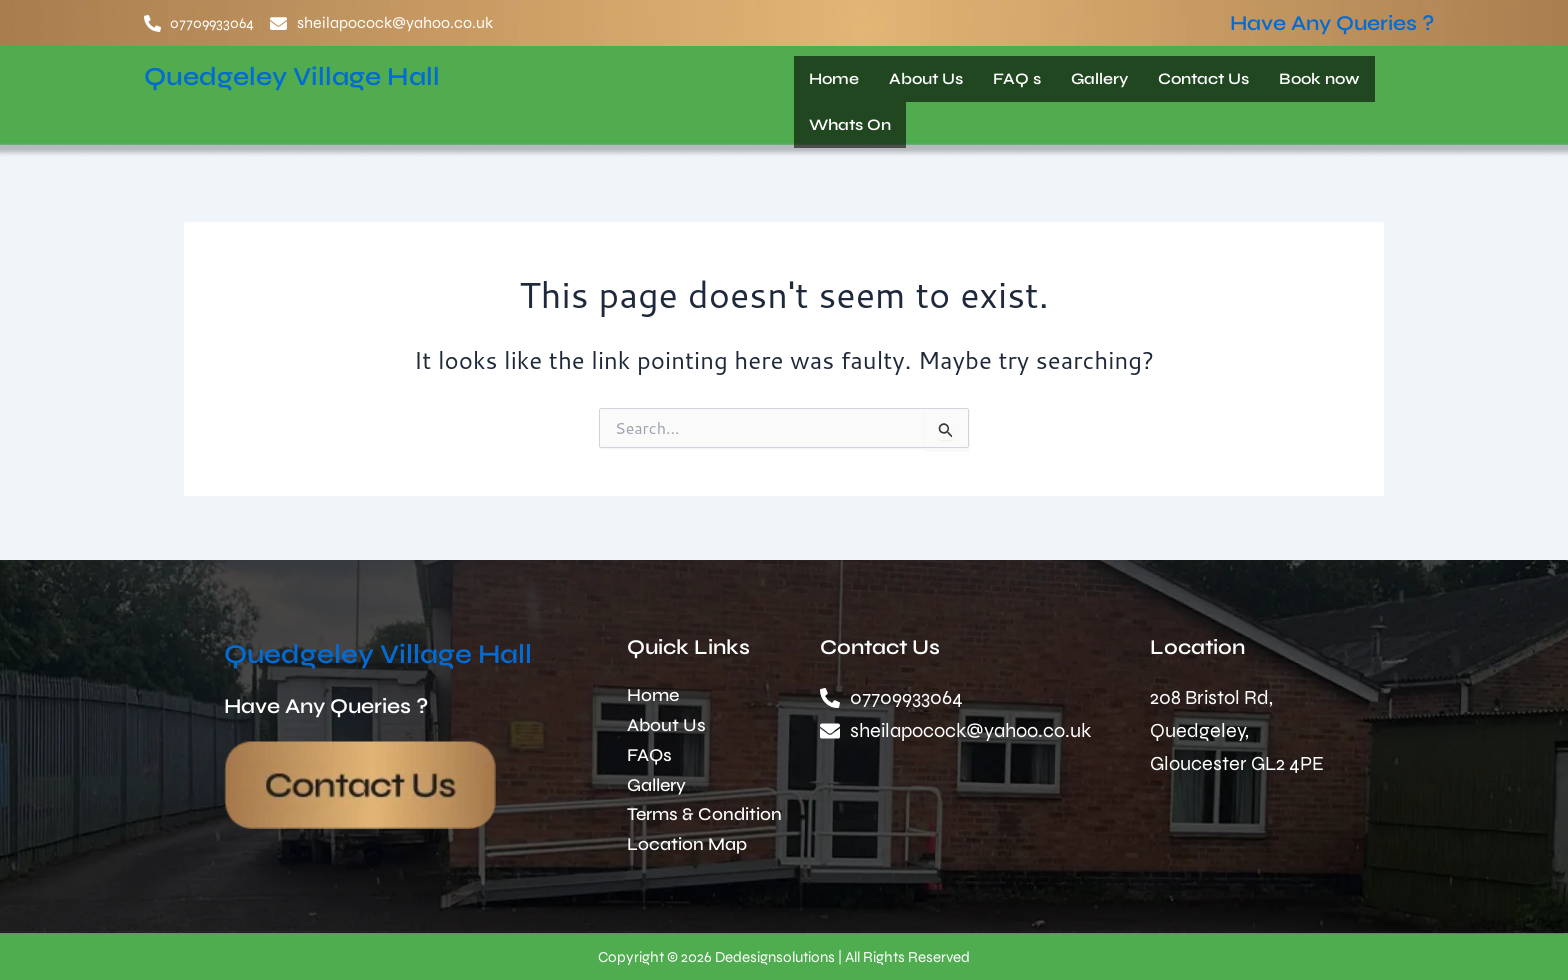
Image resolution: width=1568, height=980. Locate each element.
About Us (926, 78)
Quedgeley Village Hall (316, 75)
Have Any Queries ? (1332, 23)
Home (834, 78)
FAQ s (1017, 78)
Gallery (1099, 78)
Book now (1319, 78)
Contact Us (1203, 78)
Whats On (850, 124)
